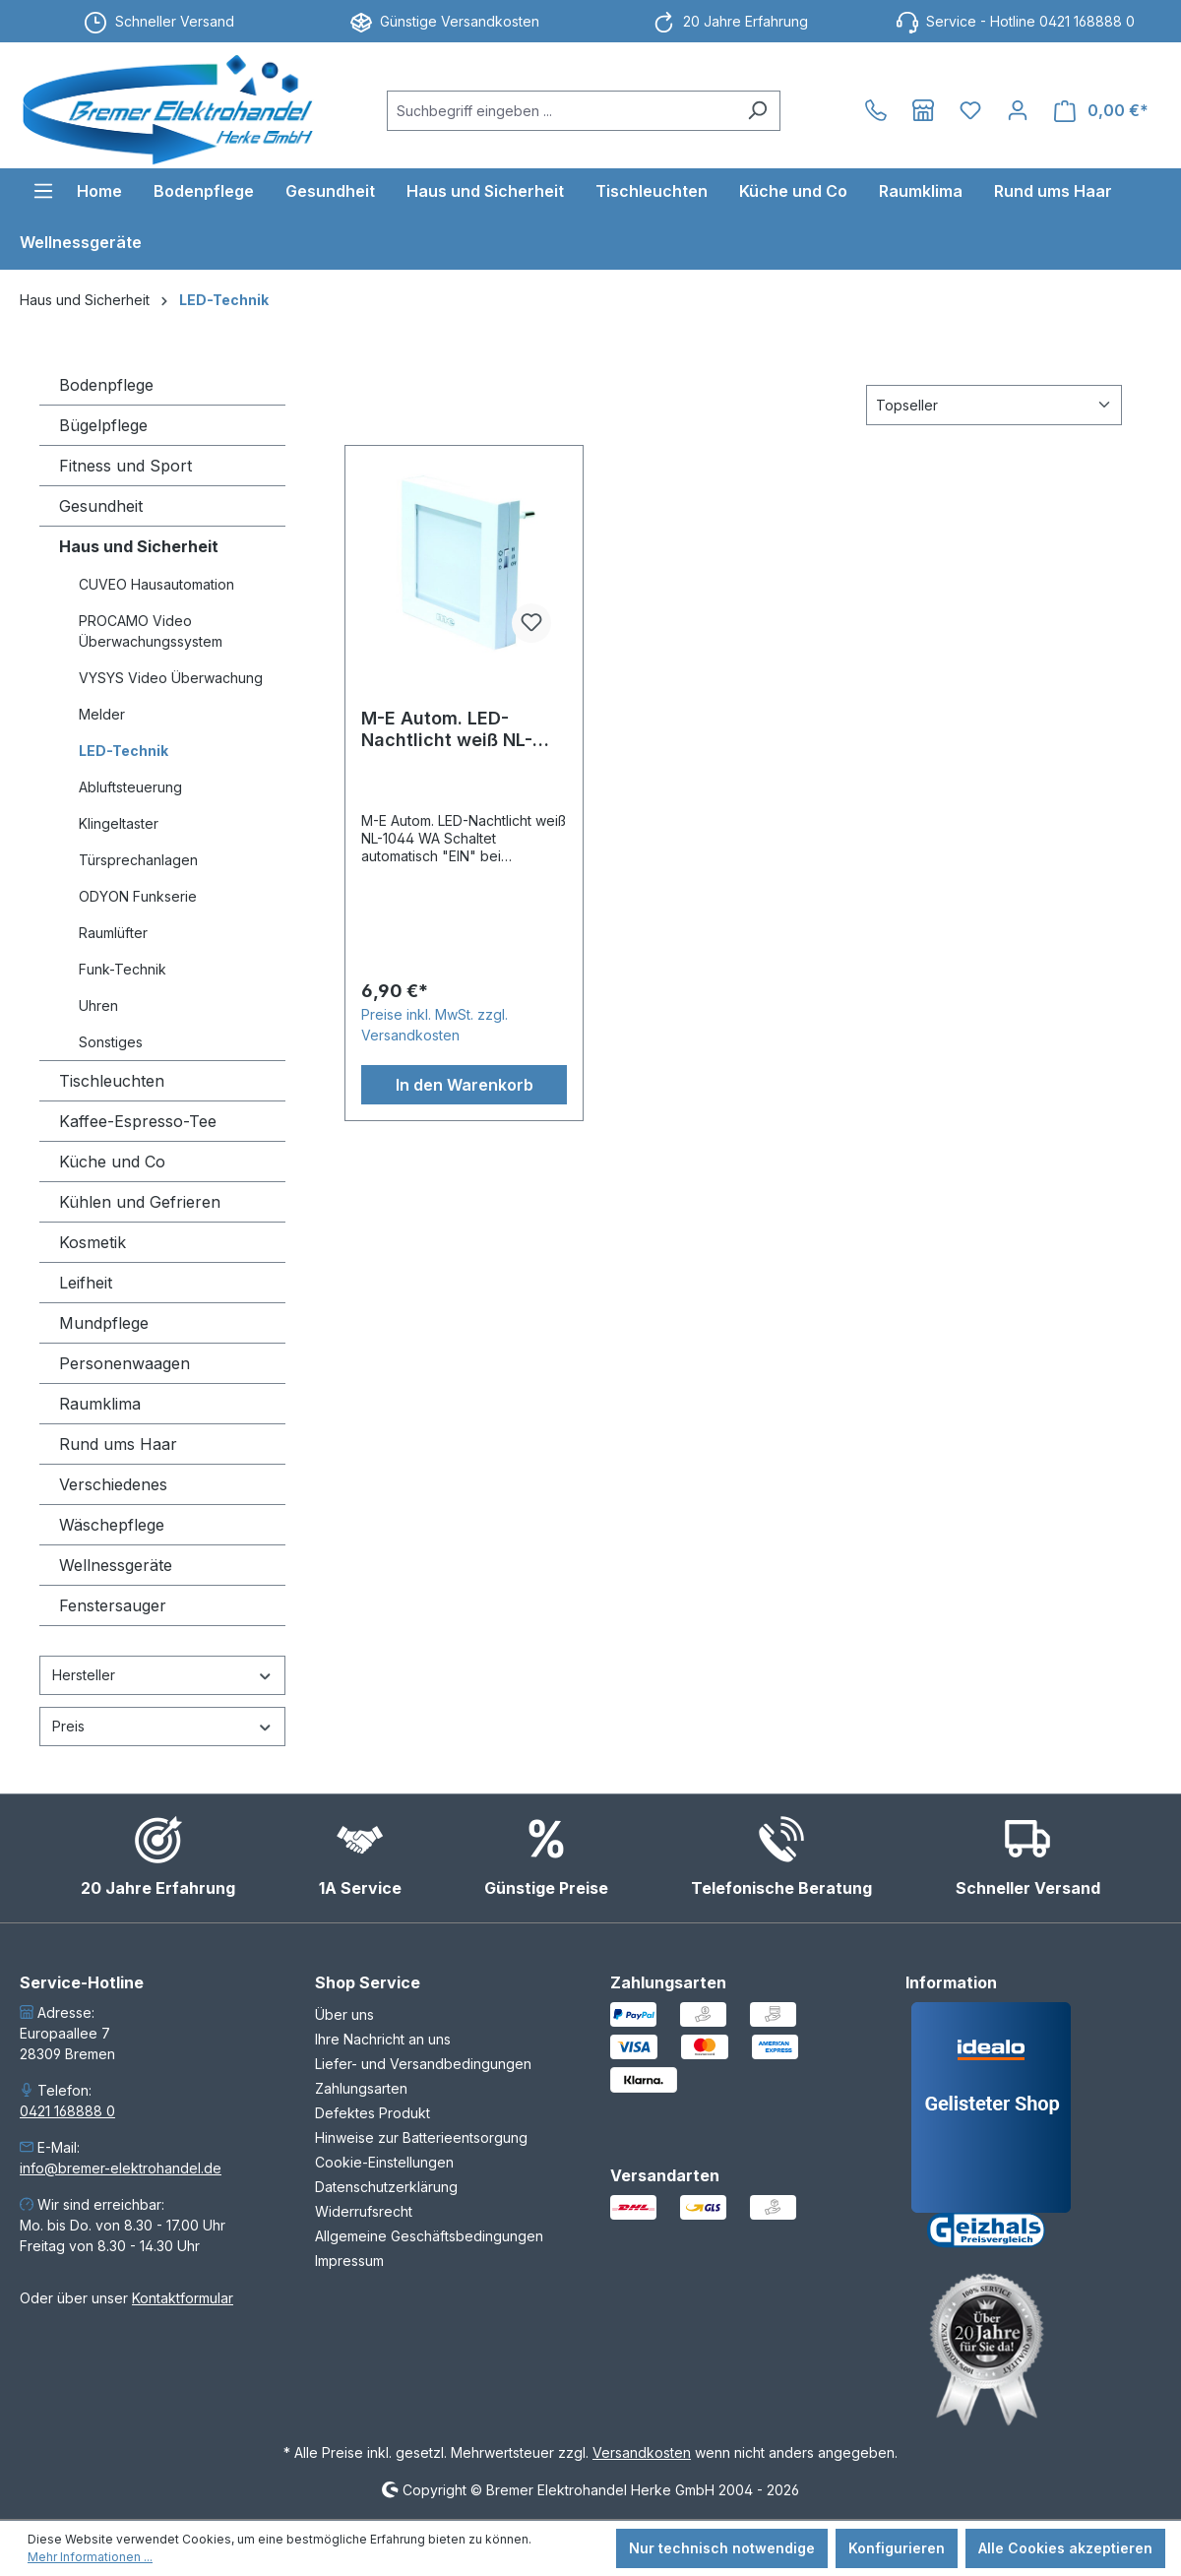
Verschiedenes (113, 1484)
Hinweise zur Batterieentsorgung (421, 2137)
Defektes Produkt (372, 2113)
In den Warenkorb (464, 1085)
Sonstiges (111, 1042)
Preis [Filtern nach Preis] (162, 1726)
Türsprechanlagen (138, 859)
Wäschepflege (111, 1525)
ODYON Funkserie (138, 896)
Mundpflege (104, 1323)
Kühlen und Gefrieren (139, 1202)
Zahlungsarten (361, 2088)
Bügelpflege (103, 425)
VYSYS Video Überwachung (171, 677)
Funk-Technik (122, 969)
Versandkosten (641, 2452)
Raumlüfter (113, 932)
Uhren (98, 1005)
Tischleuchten (111, 1081)
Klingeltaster (118, 823)
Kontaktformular (182, 2298)
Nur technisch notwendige (722, 2548)
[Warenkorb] (1101, 111)
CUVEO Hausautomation (156, 584)
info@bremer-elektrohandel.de (120, 2168)
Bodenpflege (106, 385)
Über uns (344, 2014)
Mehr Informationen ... (90, 2556)
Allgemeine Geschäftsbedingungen (429, 2236)
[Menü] (43, 191)
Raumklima (100, 1404)
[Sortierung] (994, 405)
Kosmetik (92, 1242)
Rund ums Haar (118, 1444)
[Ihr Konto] (1017, 110)
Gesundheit (101, 506)
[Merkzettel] (970, 110)
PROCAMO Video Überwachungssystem (150, 631)
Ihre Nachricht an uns (383, 2039)
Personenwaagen (124, 1363)
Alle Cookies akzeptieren (1065, 2548)
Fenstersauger (112, 1605)
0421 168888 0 (67, 2111)
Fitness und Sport (125, 465)
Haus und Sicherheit (138, 546)
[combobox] (561, 111)
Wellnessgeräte (115, 1565)
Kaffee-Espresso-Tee (138, 1121)
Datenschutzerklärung (386, 2186)
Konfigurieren (896, 2548)
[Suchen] (757, 111)
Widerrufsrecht (363, 2211)
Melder (102, 714)
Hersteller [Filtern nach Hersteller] (162, 1674)
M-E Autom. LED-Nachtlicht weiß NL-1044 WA (446, 729)
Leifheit (85, 1282)
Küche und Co (112, 1161)
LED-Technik (123, 750)
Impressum (349, 2260)
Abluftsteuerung (130, 787)
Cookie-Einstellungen (384, 2162)
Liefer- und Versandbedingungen (423, 2063)
